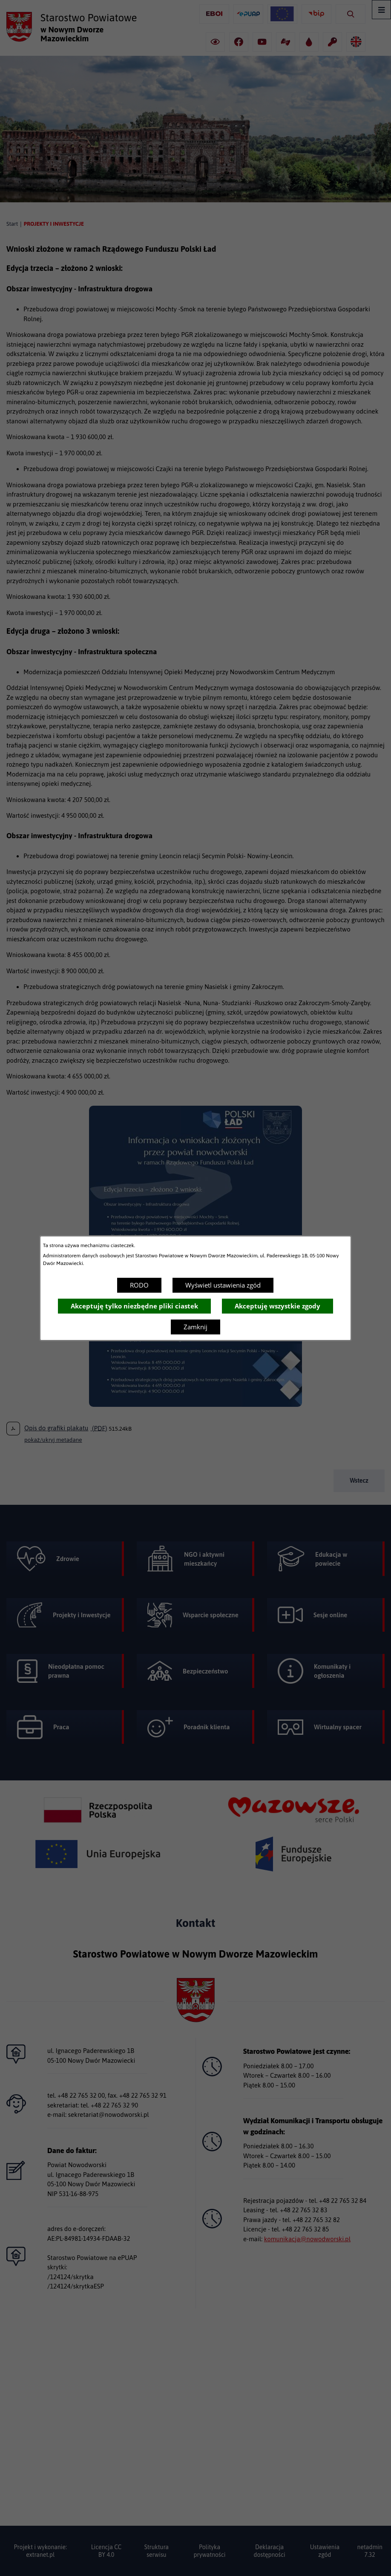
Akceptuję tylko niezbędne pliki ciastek (134, 1306)
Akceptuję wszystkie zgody (277, 1306)
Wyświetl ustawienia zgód (223, 1285)
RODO (139, 1285)
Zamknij (195, 1326)
